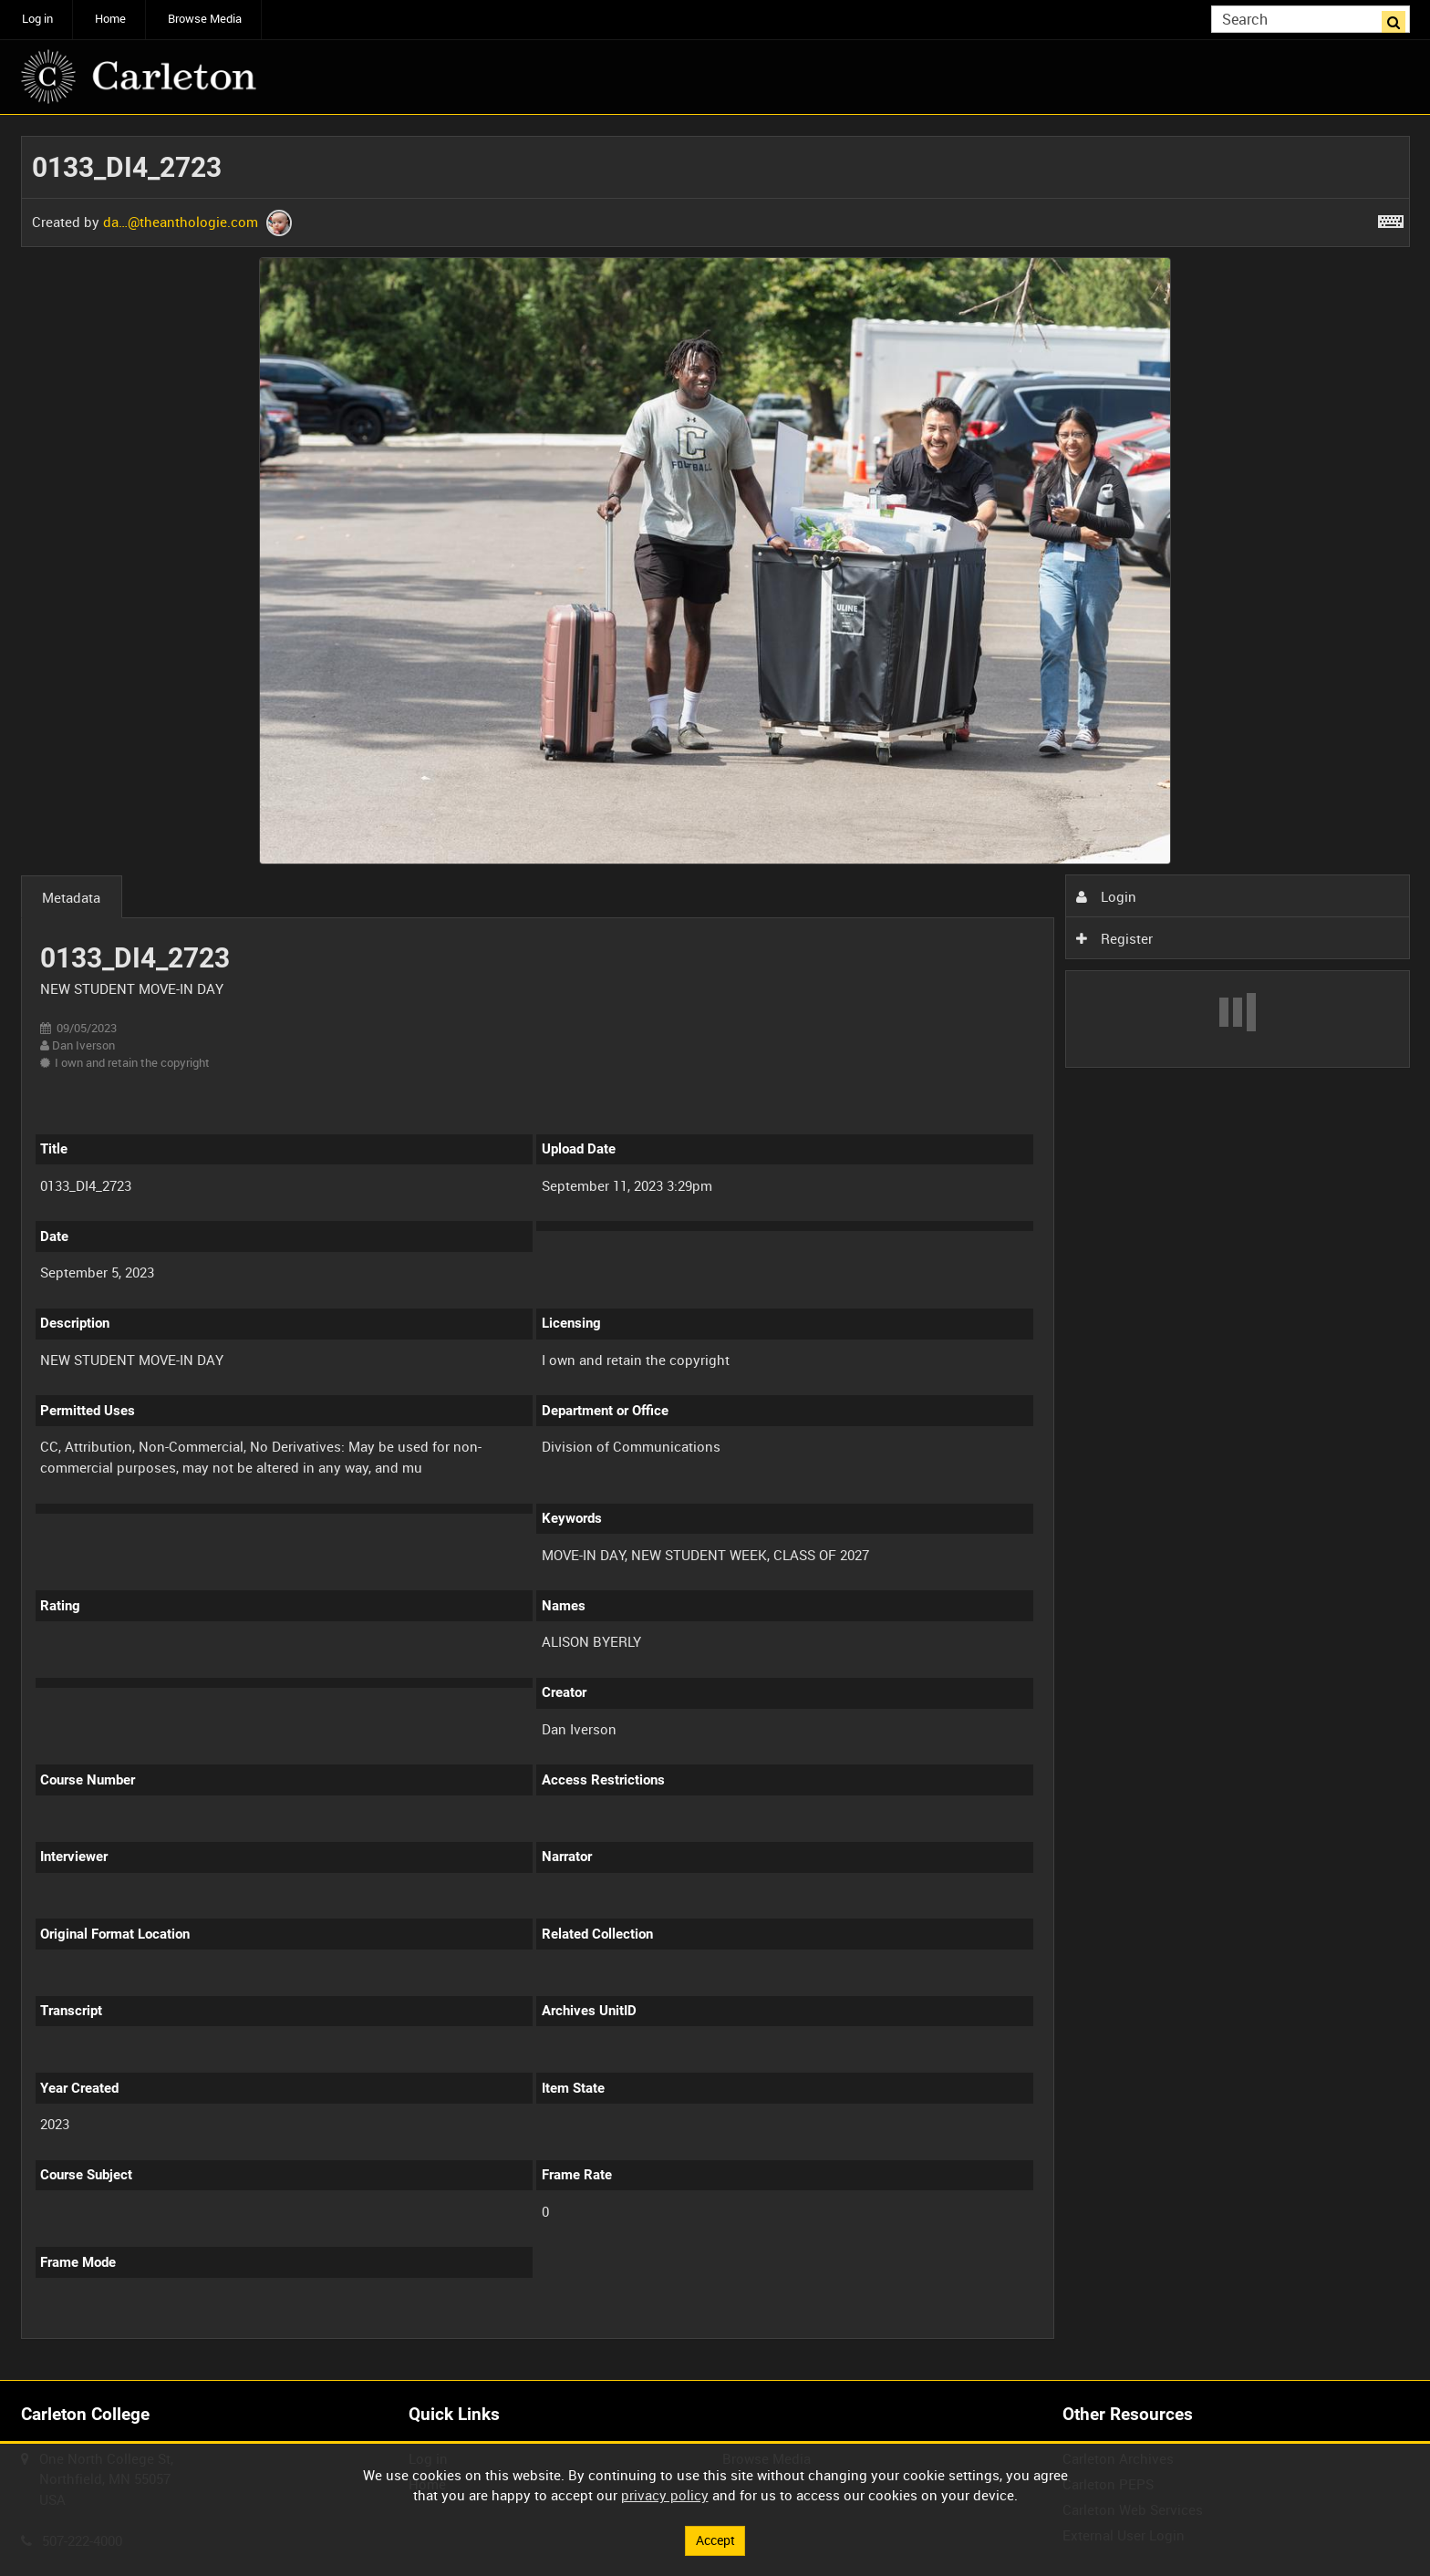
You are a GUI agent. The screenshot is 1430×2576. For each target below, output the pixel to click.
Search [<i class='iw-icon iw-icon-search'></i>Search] (1399, 18)
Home (110, 18)
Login (1106, 896)
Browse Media (205, 18)
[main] (715, 1247)
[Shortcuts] (1391, 218)
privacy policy (665, 2494)
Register (1114, 938)
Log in (37, 18)
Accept (715, 2539)
